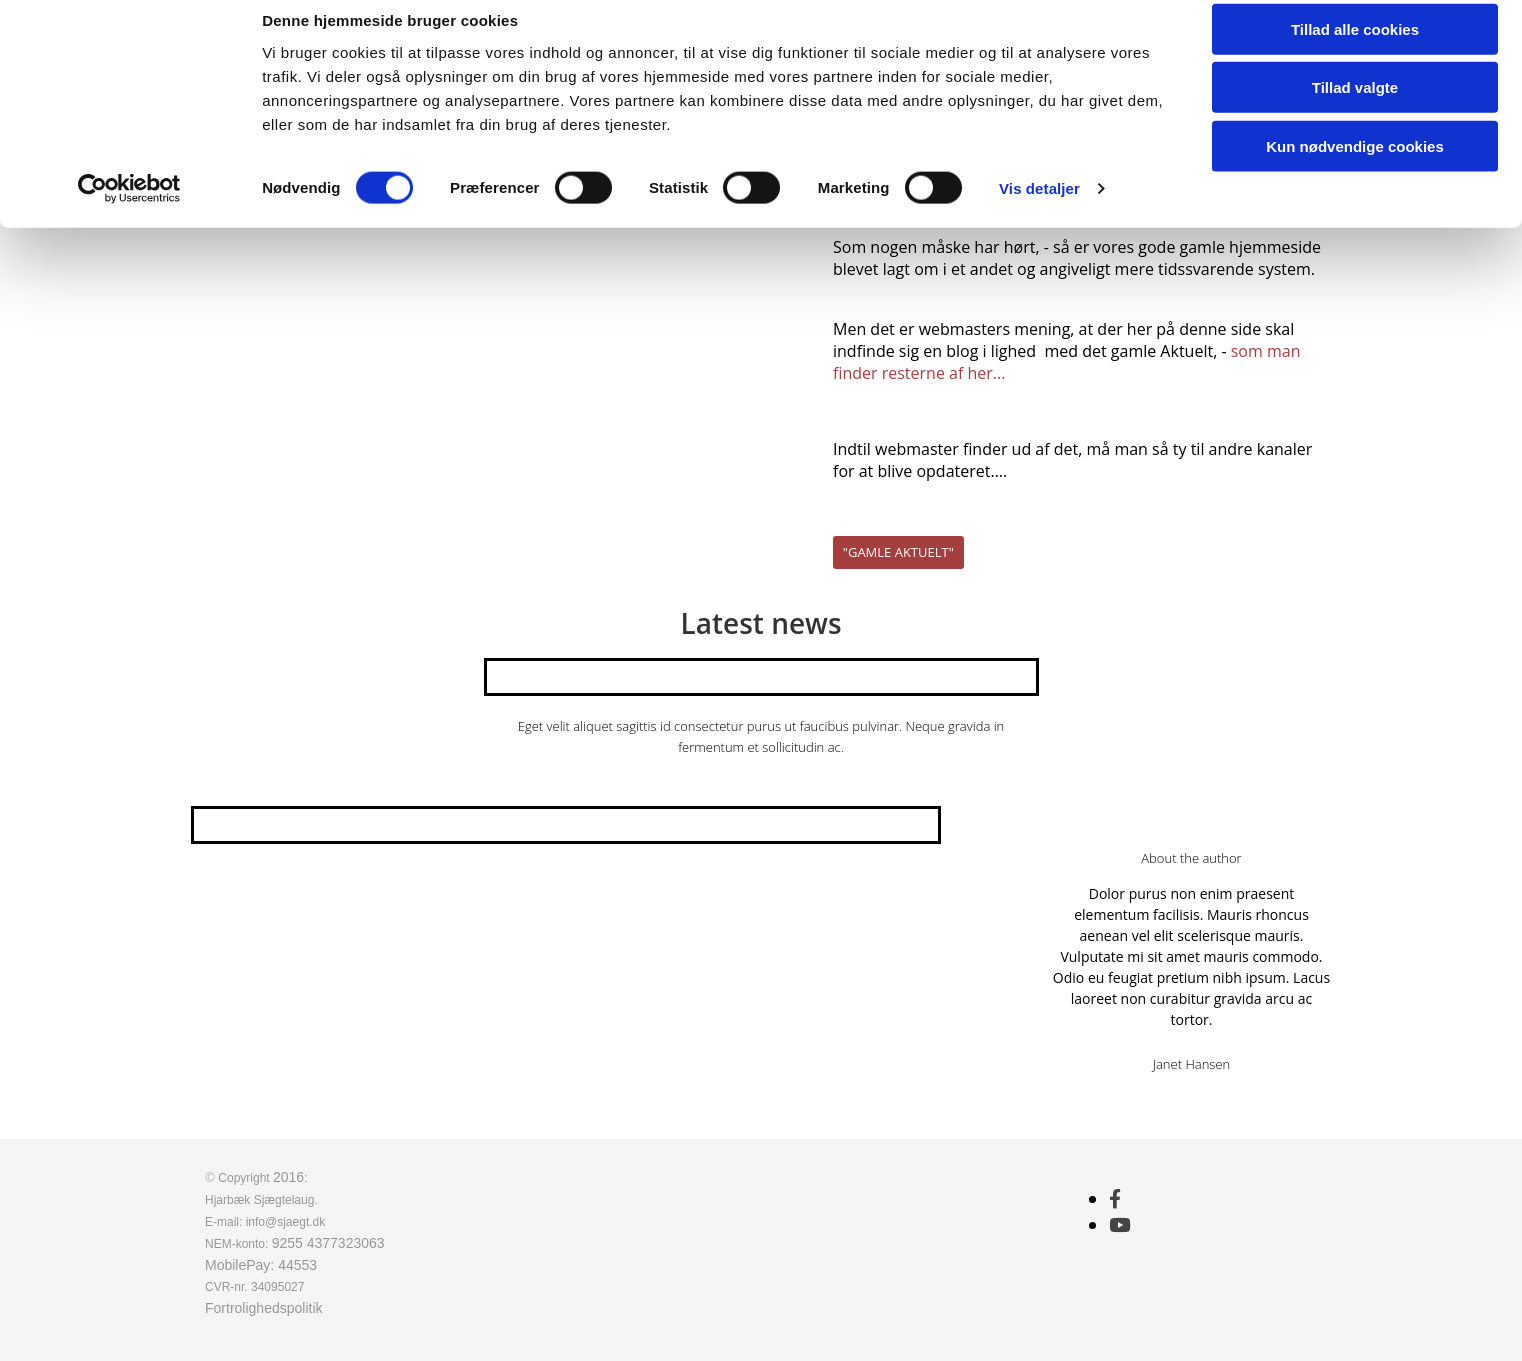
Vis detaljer (1039, 209)
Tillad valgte (1355, 108)
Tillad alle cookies (1355, 49)
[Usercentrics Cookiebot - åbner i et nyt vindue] (129, 210)
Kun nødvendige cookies (1355, 166)
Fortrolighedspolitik (264, 1308)
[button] (898, 552)
